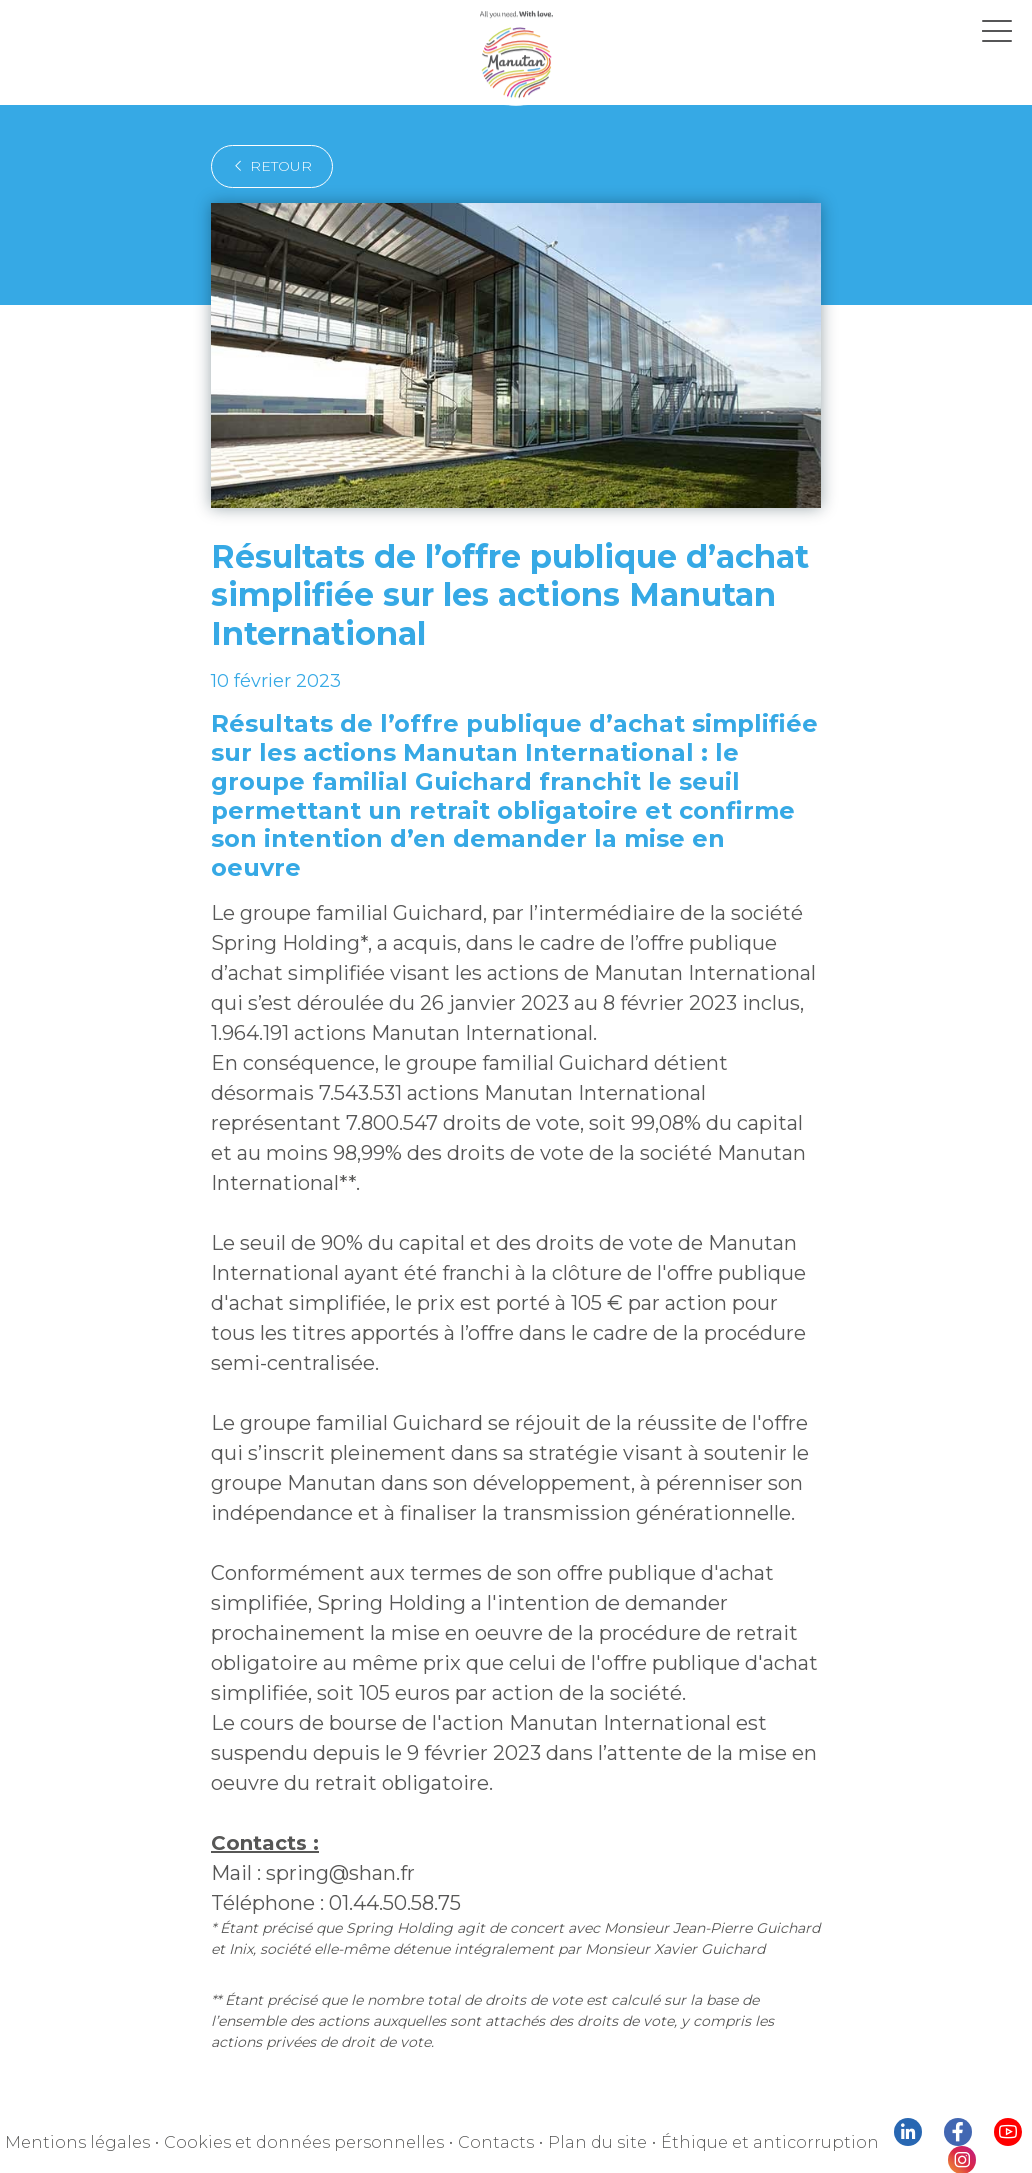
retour (266, 166)
